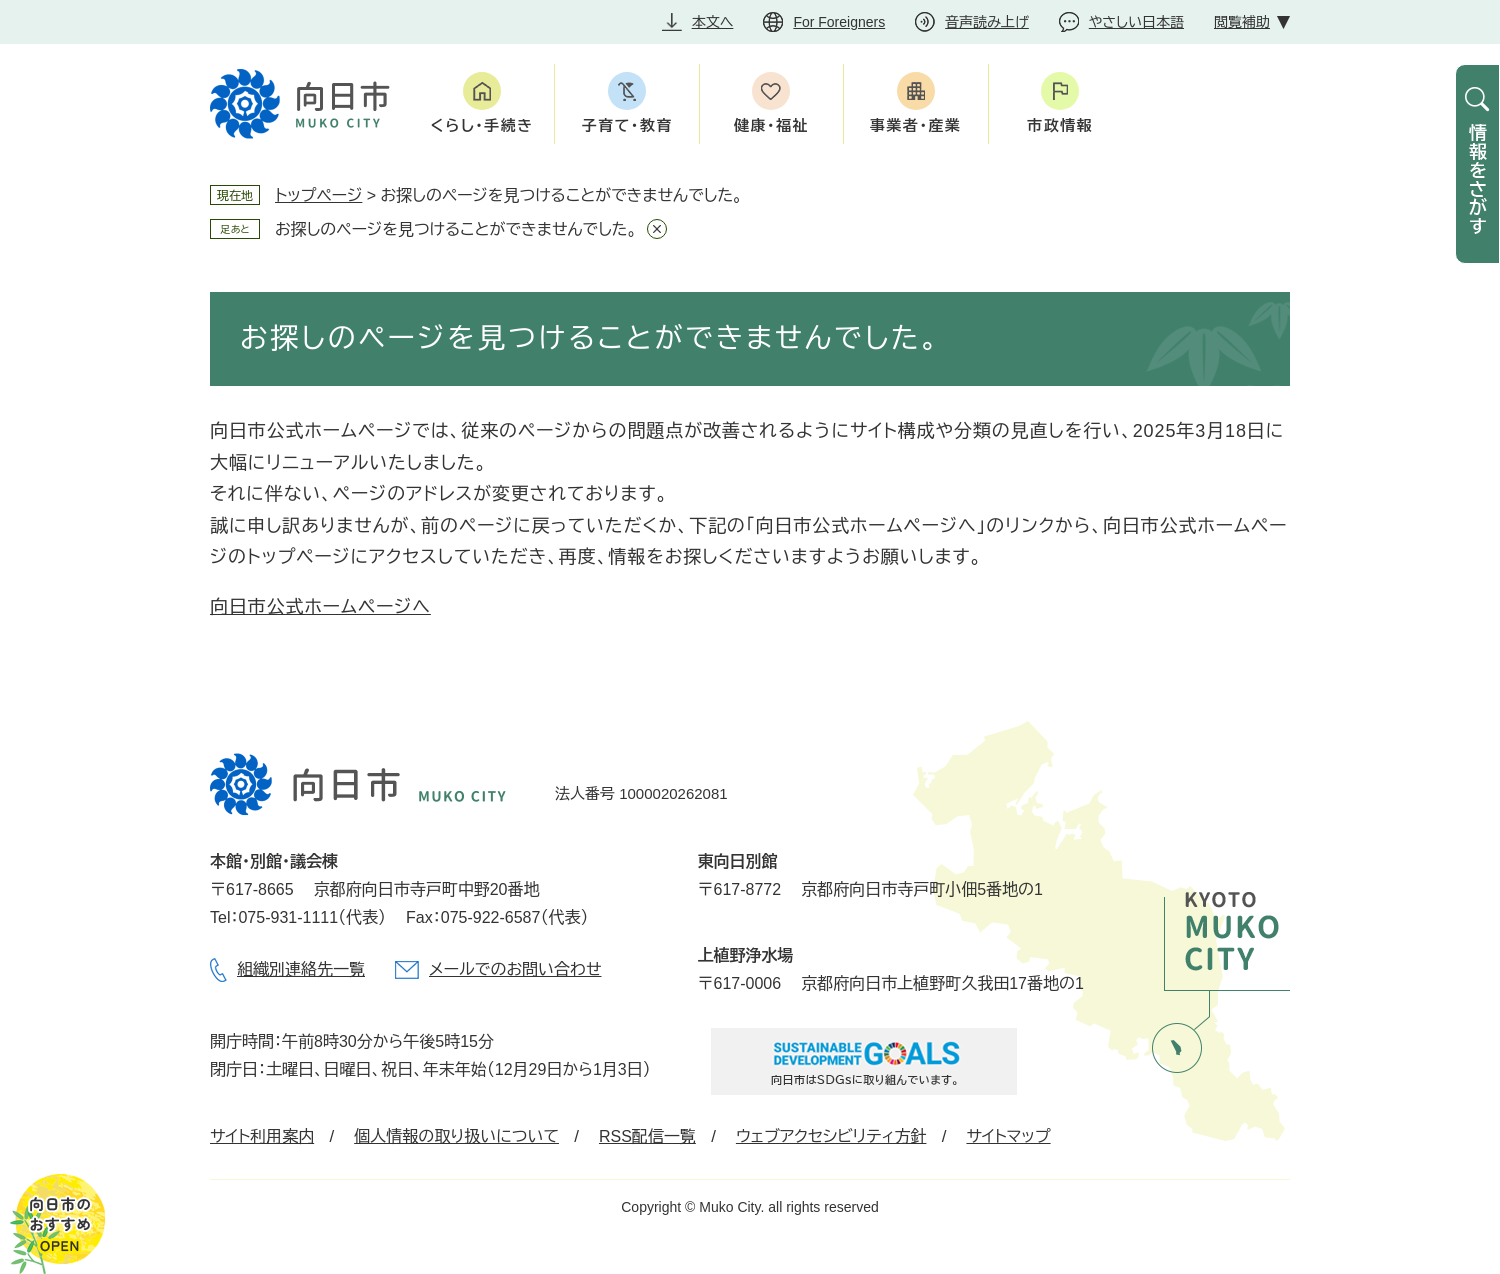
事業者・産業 (916, 125)
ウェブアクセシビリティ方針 (831, 1136)
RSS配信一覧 (647, 1136)
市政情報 (1060, 125)
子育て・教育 (626, 125)
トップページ (318, 195)
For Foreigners (839, 22)
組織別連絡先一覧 (301, 969)
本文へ (713, 22)
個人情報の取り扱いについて (456, 1136)
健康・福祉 (771, 125)
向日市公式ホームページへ (320, 607)
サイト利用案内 (262, 1136)
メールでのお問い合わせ (515, 969)
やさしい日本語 (1136, 22)
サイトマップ (1008, 1136)
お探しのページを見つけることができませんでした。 (456, 229)
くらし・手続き (482, 125)
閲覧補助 (1242, 22)
